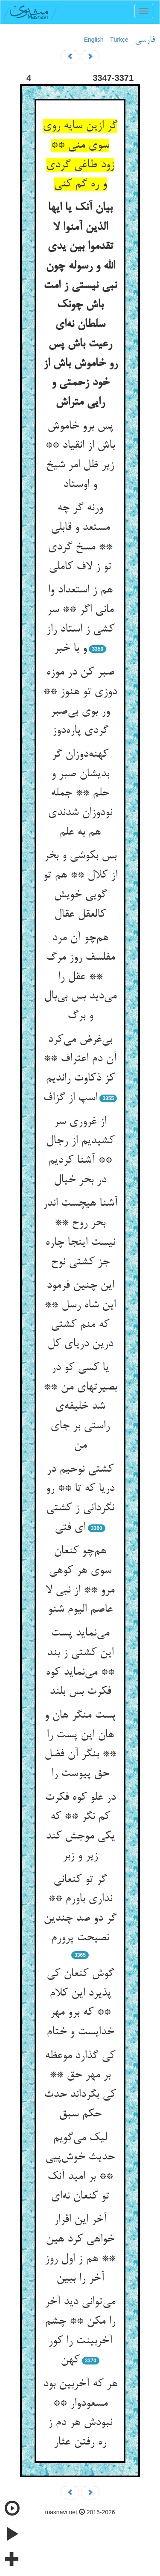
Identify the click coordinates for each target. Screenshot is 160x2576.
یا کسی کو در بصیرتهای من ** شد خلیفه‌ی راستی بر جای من (80, 1406)
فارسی (145, 40)
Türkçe (119, 39)
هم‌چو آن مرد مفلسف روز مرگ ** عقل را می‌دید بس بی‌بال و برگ (80, 977)
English (94, 39)
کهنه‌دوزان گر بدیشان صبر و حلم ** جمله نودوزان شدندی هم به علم (80, 793)
